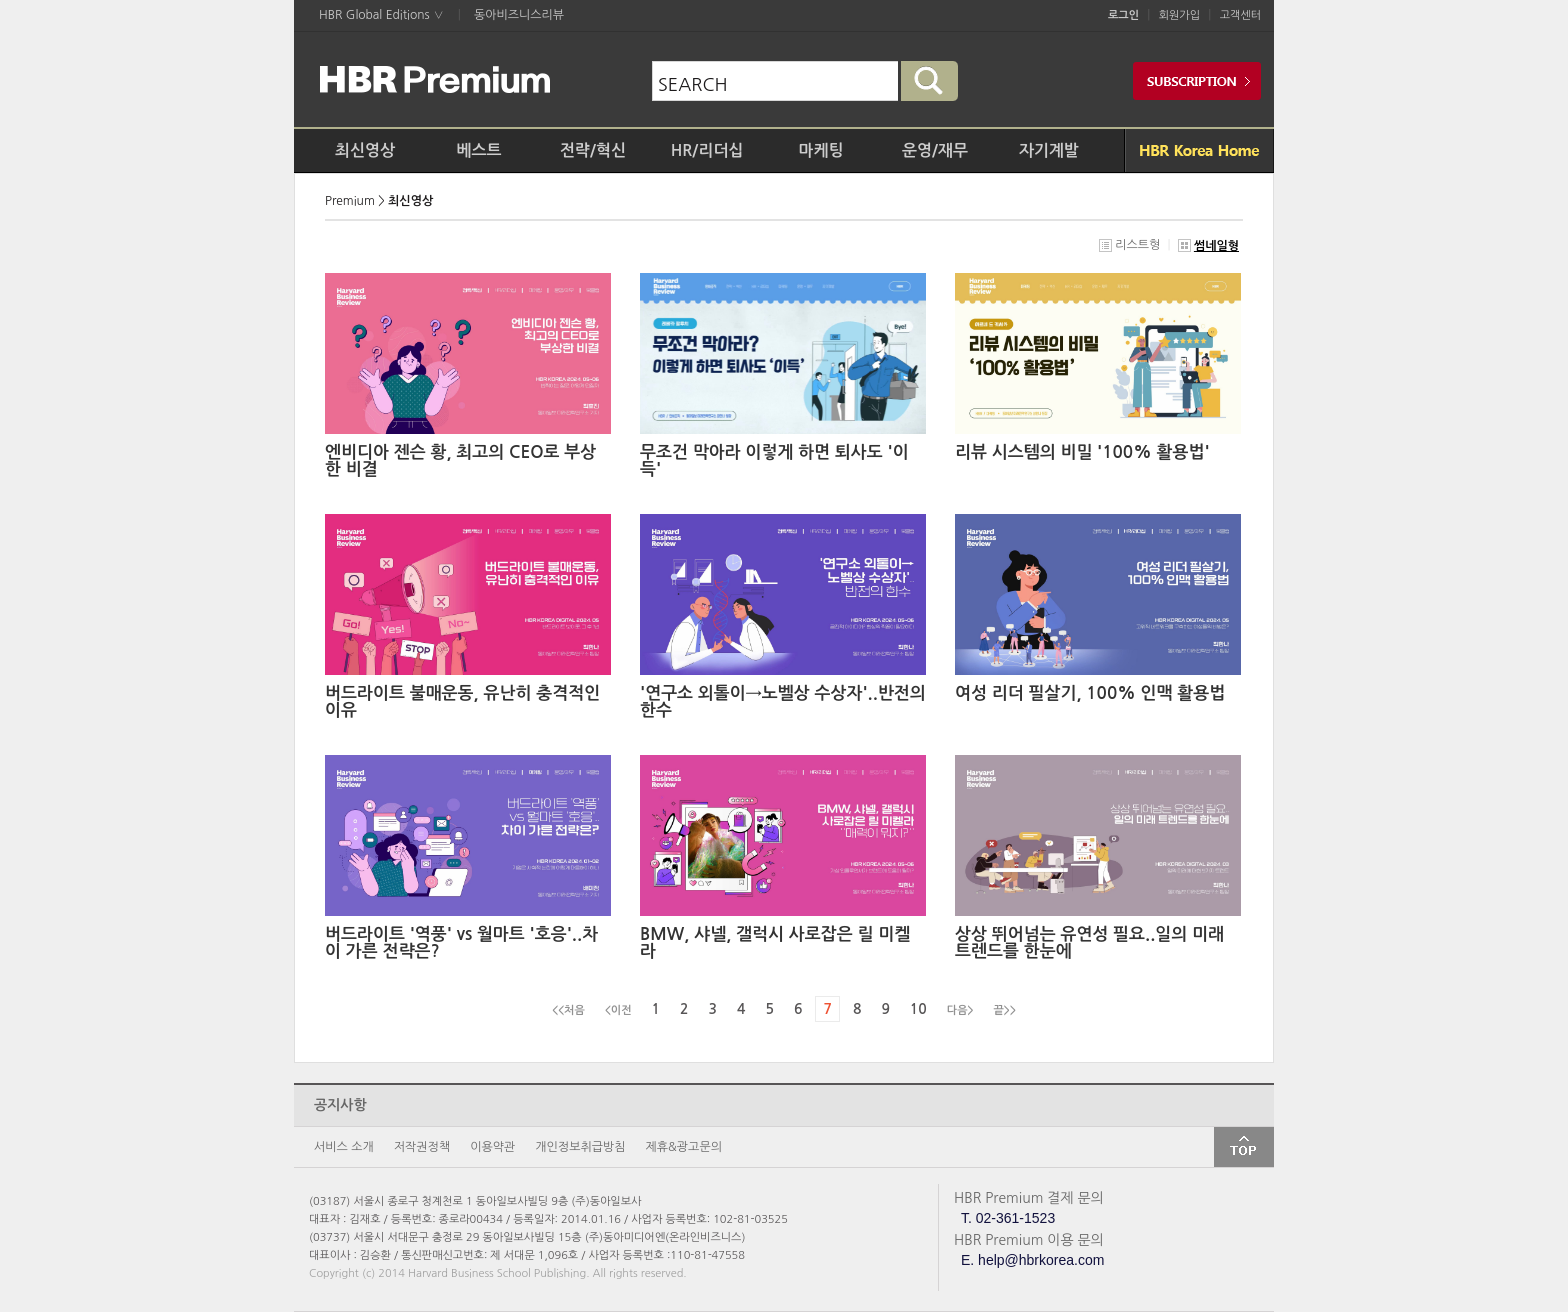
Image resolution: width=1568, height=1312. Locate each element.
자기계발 (1049, 150)
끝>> (1005, 1010)
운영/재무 (935, 150)
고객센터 (1240, 15)
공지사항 (340, 1105)
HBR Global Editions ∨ (381, 15)
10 (918, 1009)
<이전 (618, 1010)
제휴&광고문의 (684, 1147)
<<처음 (568, 1010)
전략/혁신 (593, 150)
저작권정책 (422, 1147)
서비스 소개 (344, 1147)
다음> (960, 1010)
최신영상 (365, 150)
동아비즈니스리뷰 (519, 15)
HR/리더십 (707, 150)
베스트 (478, 150)
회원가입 (1179, 15)
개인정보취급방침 (580, 1147)
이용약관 (492, 1147)
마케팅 (820, 150)
